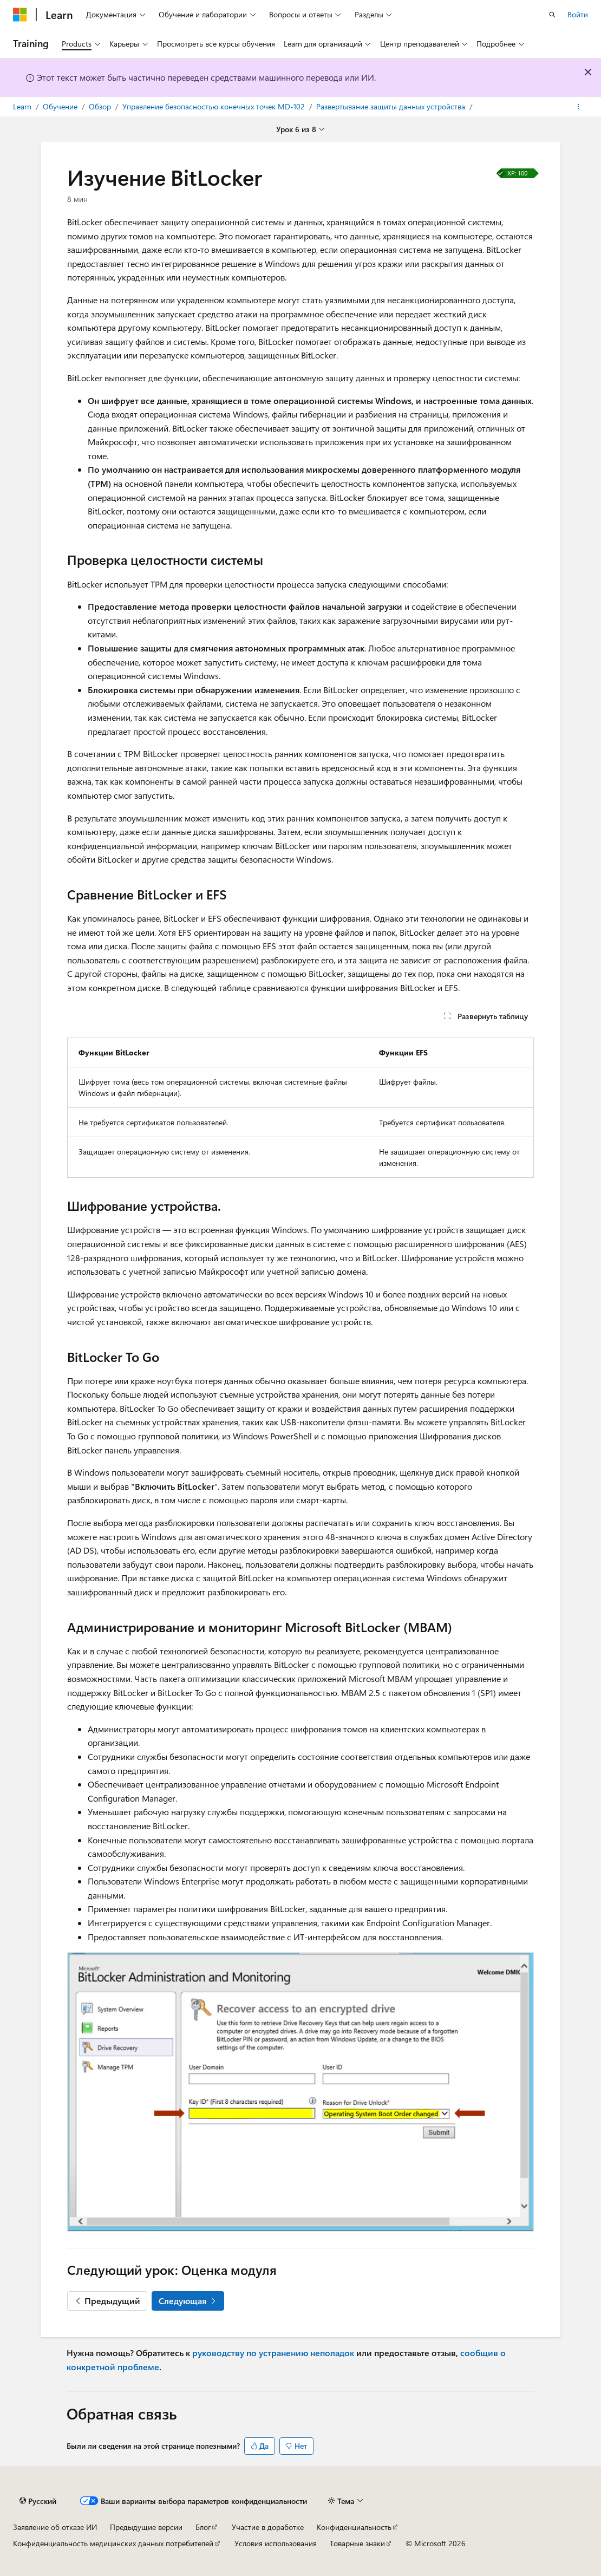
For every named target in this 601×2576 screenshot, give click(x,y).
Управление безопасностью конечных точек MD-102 (214, 106)
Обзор (101, 106)
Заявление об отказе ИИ (55, 2527)
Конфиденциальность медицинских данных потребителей (113, 2543)
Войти (577, 14)
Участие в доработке (268, 2527)
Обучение (61, 106)
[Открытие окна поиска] (552, 14)
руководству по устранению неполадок (273, 2352)
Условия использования (275, 2543)
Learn (23, 106)
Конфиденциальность (354, 2527)
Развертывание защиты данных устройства (391, 106)
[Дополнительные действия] (578, 106)
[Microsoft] (20, 15)
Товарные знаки (357, 2543)
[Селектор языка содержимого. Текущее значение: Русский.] (38, 2501)
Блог (203, 2527)
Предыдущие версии (146, 2527)
